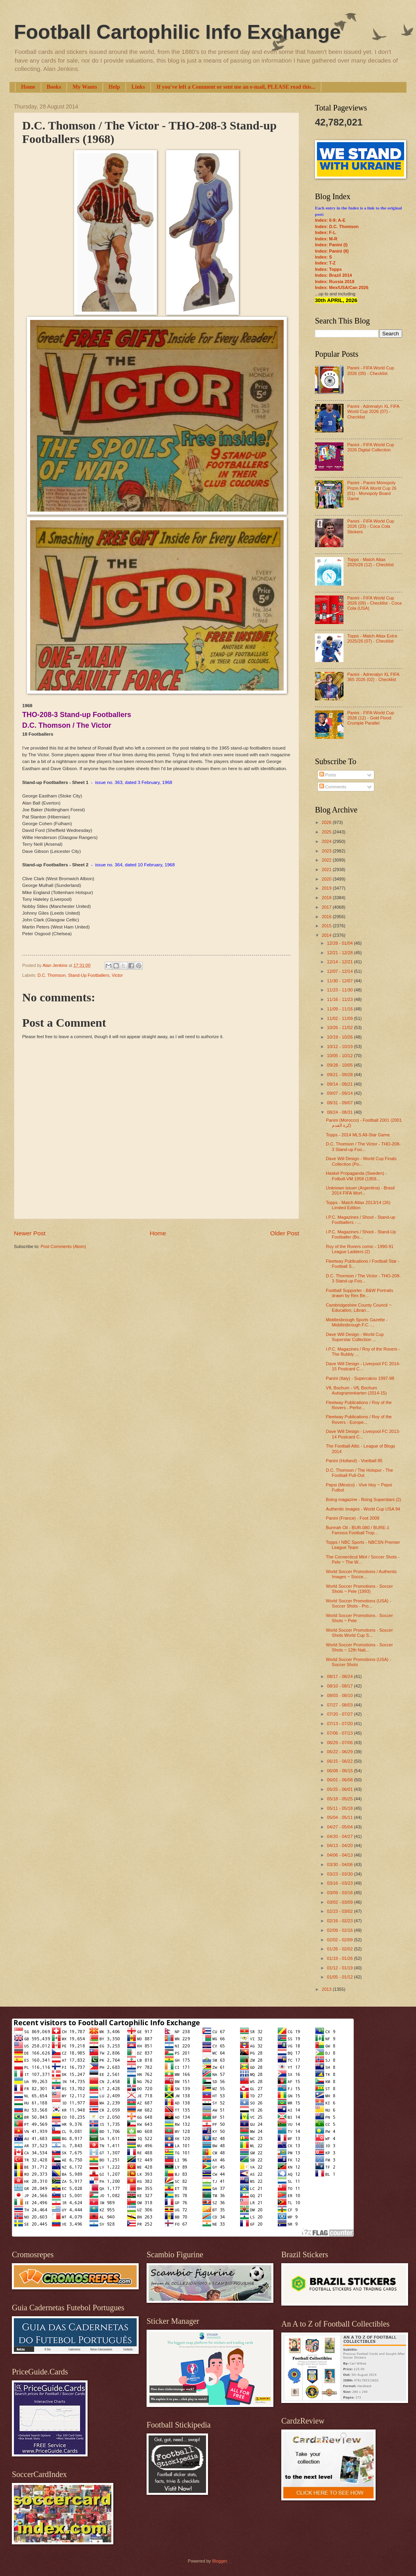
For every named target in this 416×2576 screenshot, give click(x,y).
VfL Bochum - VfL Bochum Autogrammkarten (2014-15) (356, 1390)
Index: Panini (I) (331, 244)
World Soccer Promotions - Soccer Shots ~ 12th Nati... (359, 1647)
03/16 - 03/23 (340, 1883)
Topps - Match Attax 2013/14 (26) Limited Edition (358, 1205)
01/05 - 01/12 (340, 1977)
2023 (327, 851)
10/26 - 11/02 (340, 1027)
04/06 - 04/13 (340, 1855)
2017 (327, 907)
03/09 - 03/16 (340, 1892)
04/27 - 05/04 (340, 1827)
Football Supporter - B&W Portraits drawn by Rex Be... (359, 1293)
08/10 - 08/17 (340, 1686)
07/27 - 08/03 (340, 1705)
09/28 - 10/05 (340, 1065)
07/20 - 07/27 (340, 1714)
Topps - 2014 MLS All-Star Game (358, 1134)
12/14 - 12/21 (340, 961)
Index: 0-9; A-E (330, 220)
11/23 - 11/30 (340, 989)
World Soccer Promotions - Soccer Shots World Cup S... (359, 1633)
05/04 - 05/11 (340, 1817)
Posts (327, 774)
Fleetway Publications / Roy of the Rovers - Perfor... (359, 1405)
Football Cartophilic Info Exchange (177, 32)
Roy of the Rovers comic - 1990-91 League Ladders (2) (359, 1249)
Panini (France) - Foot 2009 (353, 1518)
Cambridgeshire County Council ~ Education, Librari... (358, 1308)
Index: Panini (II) (332, 251)
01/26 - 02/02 (340, 1948)
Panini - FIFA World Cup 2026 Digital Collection (370, 447)
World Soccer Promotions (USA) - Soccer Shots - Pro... (358, 1603)
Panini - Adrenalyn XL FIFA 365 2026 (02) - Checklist (373, 677)
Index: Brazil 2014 (333, 275)
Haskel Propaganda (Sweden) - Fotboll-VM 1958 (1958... (356, 1176)
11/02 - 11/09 (340, 1018)
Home (28, 87)
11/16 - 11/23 (340, 999)
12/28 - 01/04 (340, 943)
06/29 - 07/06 (340, 1742)
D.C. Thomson (52, 975)
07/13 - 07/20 (340, 1723)
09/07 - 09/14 (340, 1093)
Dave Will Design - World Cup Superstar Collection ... (355, 1337)
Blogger (219, 2561)
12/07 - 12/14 (340, 971)
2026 (327, 822)
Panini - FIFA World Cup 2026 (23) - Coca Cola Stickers (370, 526)
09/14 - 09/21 (340, 1084)
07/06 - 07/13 (340, 1733)
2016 (327, 916)
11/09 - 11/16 (340, 1008)
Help (114, 87)
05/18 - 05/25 (340, 1798)
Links (138, 87)
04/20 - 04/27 (340, 1836)
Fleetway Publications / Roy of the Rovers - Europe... (359, 1419)
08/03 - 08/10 (340, 1695)
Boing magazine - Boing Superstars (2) (363, 1499)
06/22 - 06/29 (340, 1751)
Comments (332, 786)
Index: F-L (325, 232)
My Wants (85, 87)
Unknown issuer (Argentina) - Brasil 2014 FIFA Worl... (360, 1190)
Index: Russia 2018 (334, 281)
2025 (327, 831)
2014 (327, 935)
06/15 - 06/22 (340, 1761)
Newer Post (30, 1233)
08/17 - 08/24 (340, 1676)
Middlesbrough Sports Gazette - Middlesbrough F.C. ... (357, 1322)
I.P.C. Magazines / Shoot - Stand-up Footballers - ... (360, 1220)
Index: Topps (328, 269)
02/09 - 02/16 (340, 1930)
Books (54, 87)
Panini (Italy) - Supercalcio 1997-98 (360, 1378)
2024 (327, 841)
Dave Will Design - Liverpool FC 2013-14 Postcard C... (363, 1434)
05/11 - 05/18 (340, 1808)
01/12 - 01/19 (340, 1967)
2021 (327, 869)
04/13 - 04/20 (340, 1845)
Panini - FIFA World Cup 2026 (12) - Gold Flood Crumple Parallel (370, 718)
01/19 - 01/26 (340, 1958)
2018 (327, 897)
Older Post (284, 1233)
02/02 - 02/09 (340, 1939)
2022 (327, 860)
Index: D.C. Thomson (337, 226)
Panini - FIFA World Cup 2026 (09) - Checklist (370, 370)
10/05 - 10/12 (340, 1055)
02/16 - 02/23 (340, 1920)
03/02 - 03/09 (340, 1902)
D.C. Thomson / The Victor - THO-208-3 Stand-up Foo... (363, 1146)
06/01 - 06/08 (340, 1779)
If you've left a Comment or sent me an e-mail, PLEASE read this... (235, 87)
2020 (327, 879)
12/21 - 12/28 (340, 952)
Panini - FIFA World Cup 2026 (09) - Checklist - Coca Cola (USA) (374, 603)
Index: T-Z (325, 263)
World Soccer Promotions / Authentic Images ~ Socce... (361, 1574)
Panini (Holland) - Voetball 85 (354, 1460)
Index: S (323, 257)
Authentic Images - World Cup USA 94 (363, 1509)
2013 (327, 1989)
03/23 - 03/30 (340, 1874)
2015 (327, 925)
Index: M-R (326, 238)
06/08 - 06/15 (340, 1770)
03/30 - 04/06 (340, 1864)
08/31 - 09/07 (340, 1102)
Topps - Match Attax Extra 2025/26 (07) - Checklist (372, 638)
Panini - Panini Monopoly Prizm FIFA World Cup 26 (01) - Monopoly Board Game (371, 490)
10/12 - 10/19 (340, 1046)
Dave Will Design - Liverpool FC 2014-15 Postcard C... (363, 1366)
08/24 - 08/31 (340, 1112)
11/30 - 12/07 (340, 980)
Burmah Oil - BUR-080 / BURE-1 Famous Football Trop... (357, 1530)
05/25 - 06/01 (340, 1789)
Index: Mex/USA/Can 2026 (341, 287)
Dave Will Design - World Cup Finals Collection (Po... (361, 1161)
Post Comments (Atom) (63, 1246)
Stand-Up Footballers (88, 975)
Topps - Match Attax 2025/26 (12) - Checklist (370, 562)
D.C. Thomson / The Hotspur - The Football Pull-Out (359, 1473)
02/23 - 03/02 (340, 1911)
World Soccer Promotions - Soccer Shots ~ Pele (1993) (359, 1589)
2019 (327, 888)
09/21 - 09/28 (340, 1074)
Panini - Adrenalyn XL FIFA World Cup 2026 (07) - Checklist (373, 411)
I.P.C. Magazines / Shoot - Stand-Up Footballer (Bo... (361, 1234)
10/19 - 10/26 (340, 1037)
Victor (117, 975)
